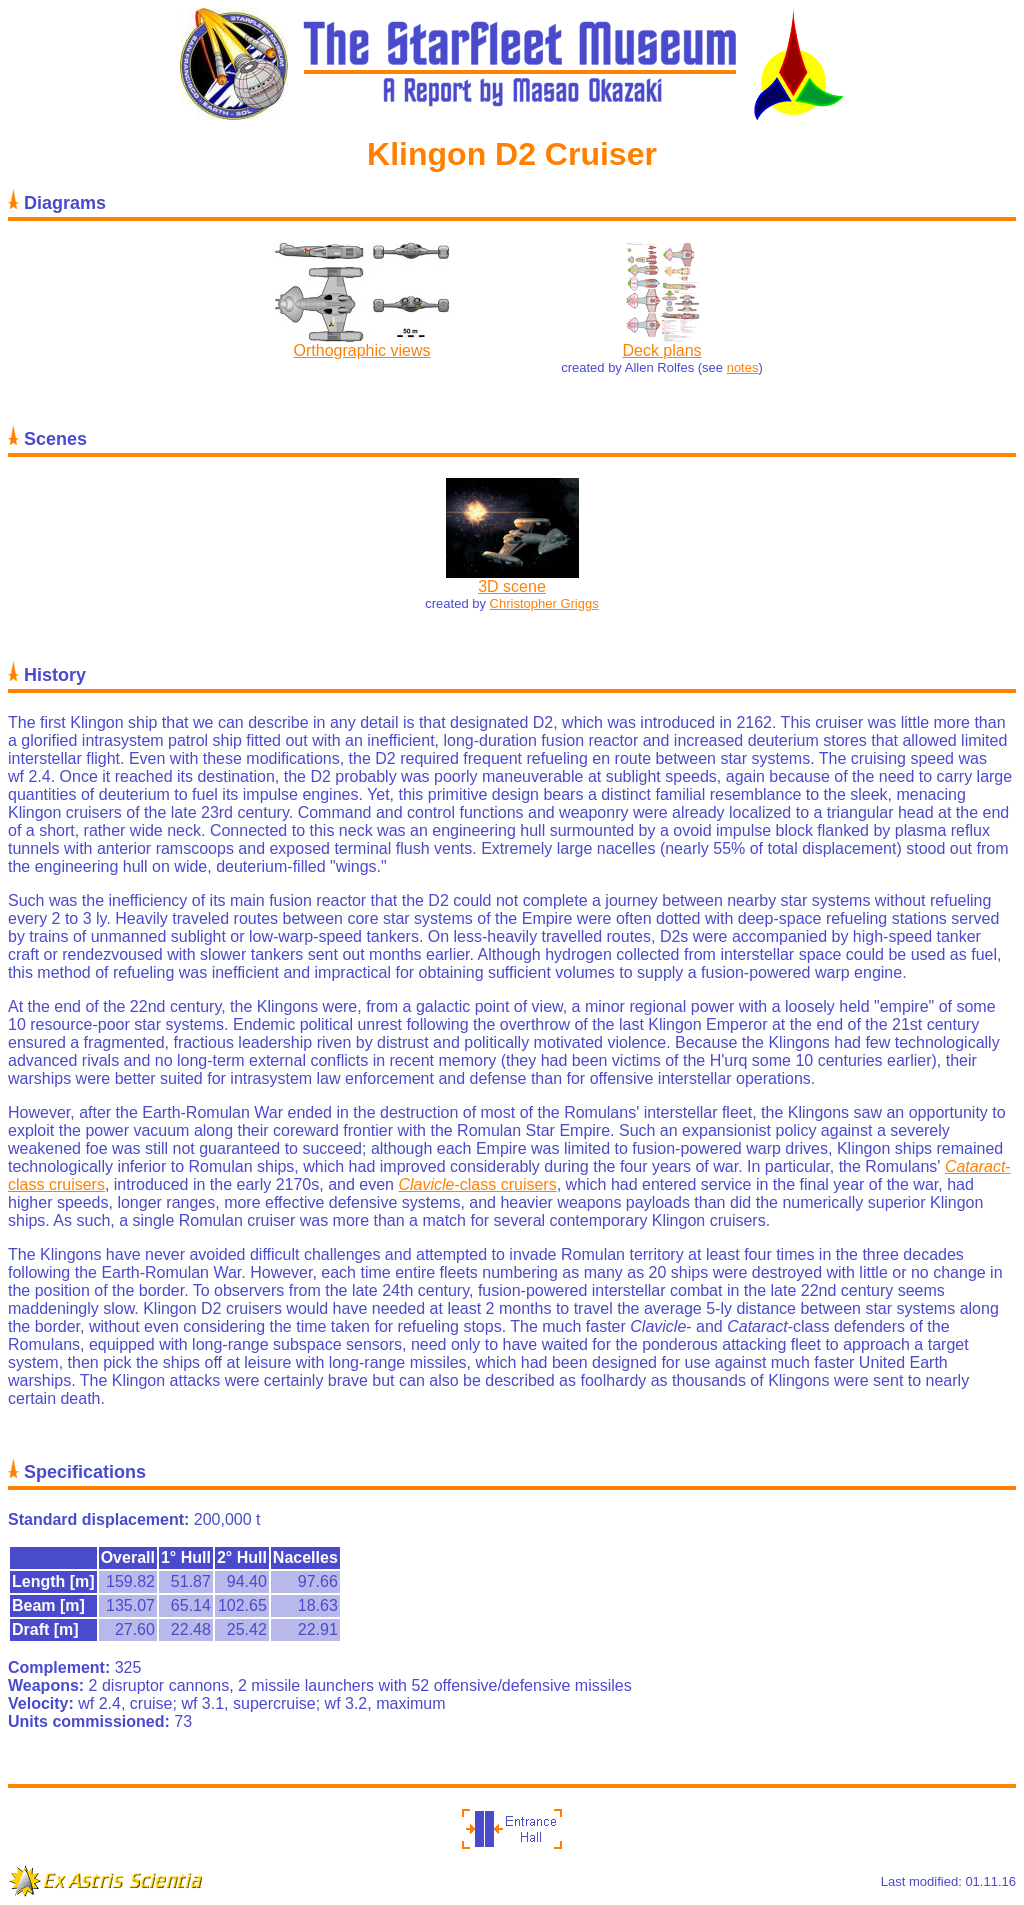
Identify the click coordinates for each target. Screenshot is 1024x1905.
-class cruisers (477, 1184)
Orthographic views (362, 350)
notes (743, 367)
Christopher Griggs (544, 603)
